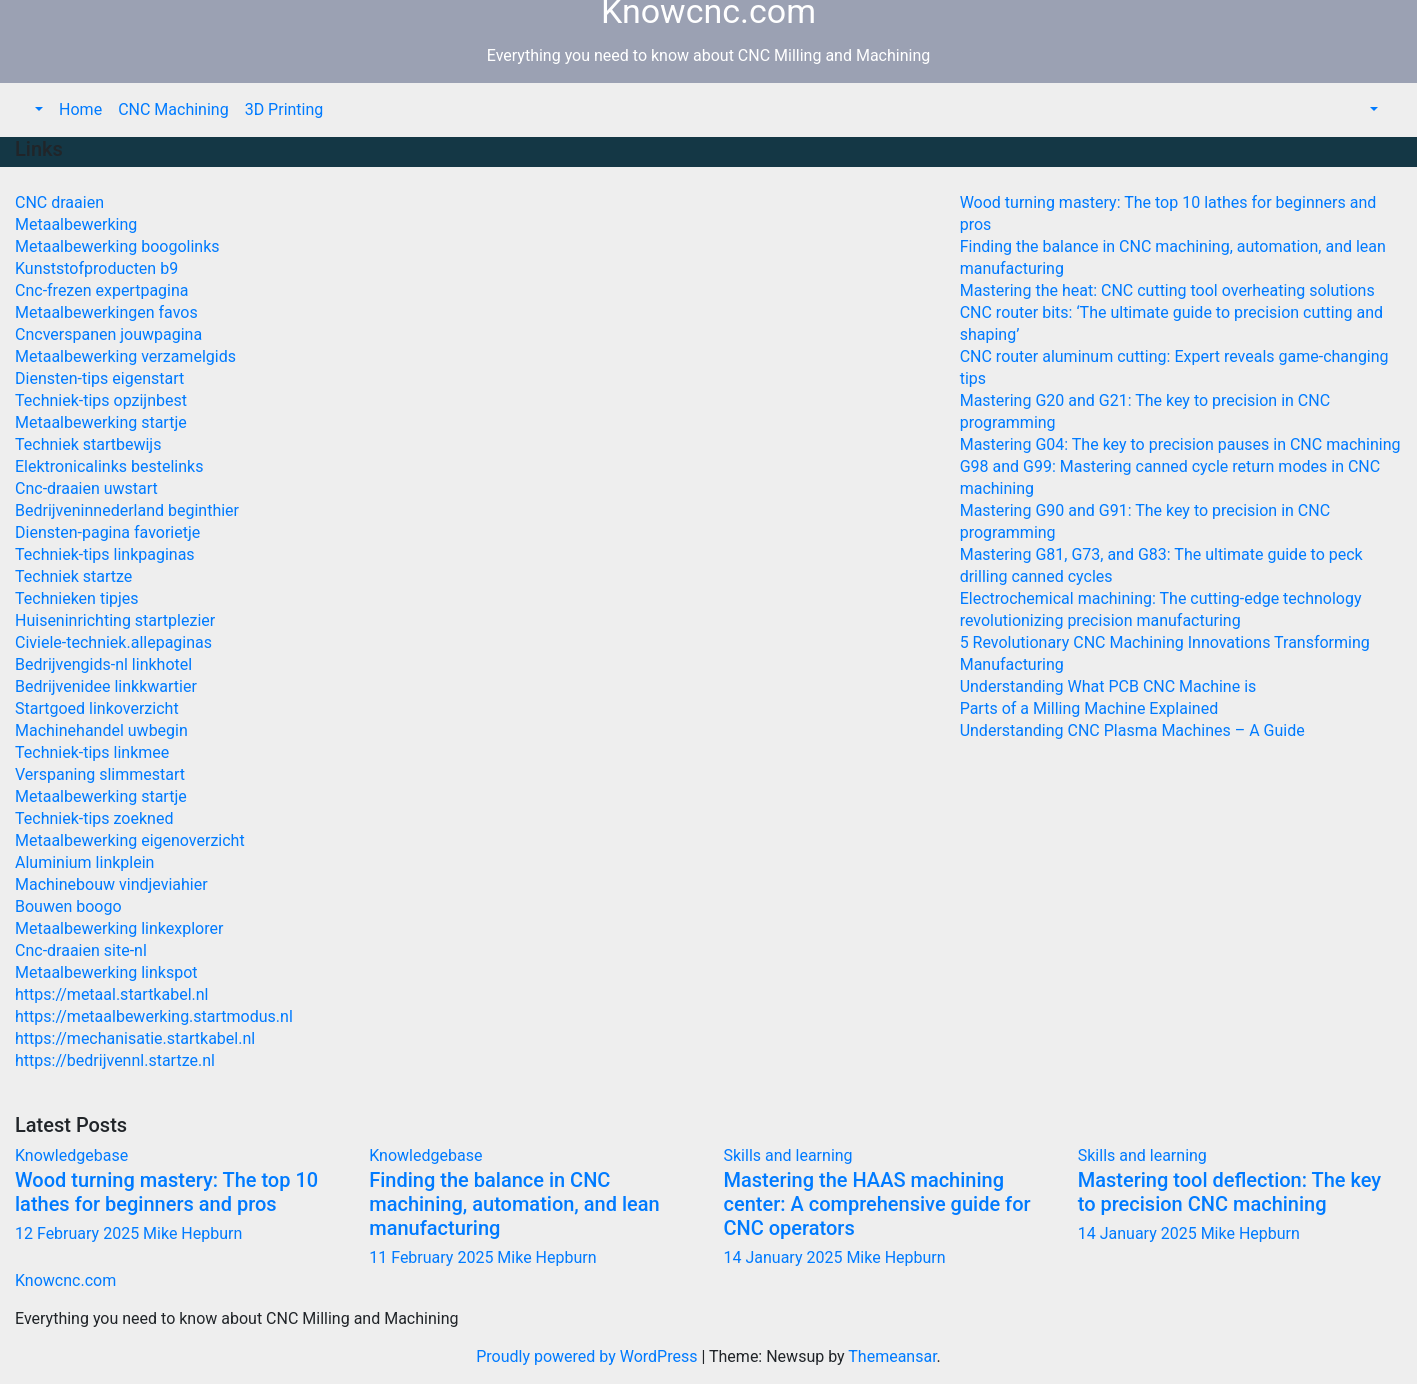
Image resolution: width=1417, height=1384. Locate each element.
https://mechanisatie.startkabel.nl (135, 1038)
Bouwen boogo (68, 906)
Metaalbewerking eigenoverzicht (130, 840)
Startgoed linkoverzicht (97, 708)
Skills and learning (788, 1155)
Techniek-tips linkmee (92, 752)
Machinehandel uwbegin (101, 730)
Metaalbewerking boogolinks (117, 246)
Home (80, 109)
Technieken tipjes (77, 598)
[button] (37, 109)
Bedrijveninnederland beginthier (127, 510)
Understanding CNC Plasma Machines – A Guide (1132, 730)
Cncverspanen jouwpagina (108, 334)
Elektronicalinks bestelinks (109, 466)
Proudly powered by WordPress (588, 1356)
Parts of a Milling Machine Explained (1089, 708)
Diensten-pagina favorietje (107, 532)
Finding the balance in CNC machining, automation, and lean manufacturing (514, 1204)
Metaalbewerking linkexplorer (119, 928)
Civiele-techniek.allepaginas (113, 642)
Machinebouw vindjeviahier (111, 884)
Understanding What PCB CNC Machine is (1108, 686)
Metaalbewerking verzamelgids (125, 356)
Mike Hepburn (192, 1233)
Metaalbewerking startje (101, 422)
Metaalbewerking (76, 224)
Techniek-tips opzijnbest (101, 400)
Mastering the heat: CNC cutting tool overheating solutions (1167, 290)
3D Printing (284, 109)
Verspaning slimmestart (100, 774)
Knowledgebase (71, 1155)
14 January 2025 (785, 1257)
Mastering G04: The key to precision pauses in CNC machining (1180, 444)
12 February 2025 (79, 1233)
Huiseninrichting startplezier (115, 620)
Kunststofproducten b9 (96, 268)
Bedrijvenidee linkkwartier (106, 686)
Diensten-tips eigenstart (99, 378)
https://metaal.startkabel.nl (111, 994)
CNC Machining (173, 109)
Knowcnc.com (65, 1280)
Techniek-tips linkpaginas (105, 554)
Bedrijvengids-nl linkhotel (103, 664)
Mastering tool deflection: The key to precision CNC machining (1229, 1192)
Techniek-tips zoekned (94, 818)
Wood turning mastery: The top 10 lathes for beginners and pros (166, 1192)
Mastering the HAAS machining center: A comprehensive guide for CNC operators (877, 1204)
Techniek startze (73, 576)
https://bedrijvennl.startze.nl (115, 1060)
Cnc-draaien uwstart (86, 488)
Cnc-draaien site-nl (81, 950)
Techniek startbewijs (88, 444)
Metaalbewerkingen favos (106, 312)
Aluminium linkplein (84, 862)
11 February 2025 (433, 1257)
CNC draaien (59, 202)
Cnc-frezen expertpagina (102, 290)
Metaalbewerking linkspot (106, 972)
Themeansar (892, 1356)
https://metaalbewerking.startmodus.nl (154, 1016)
